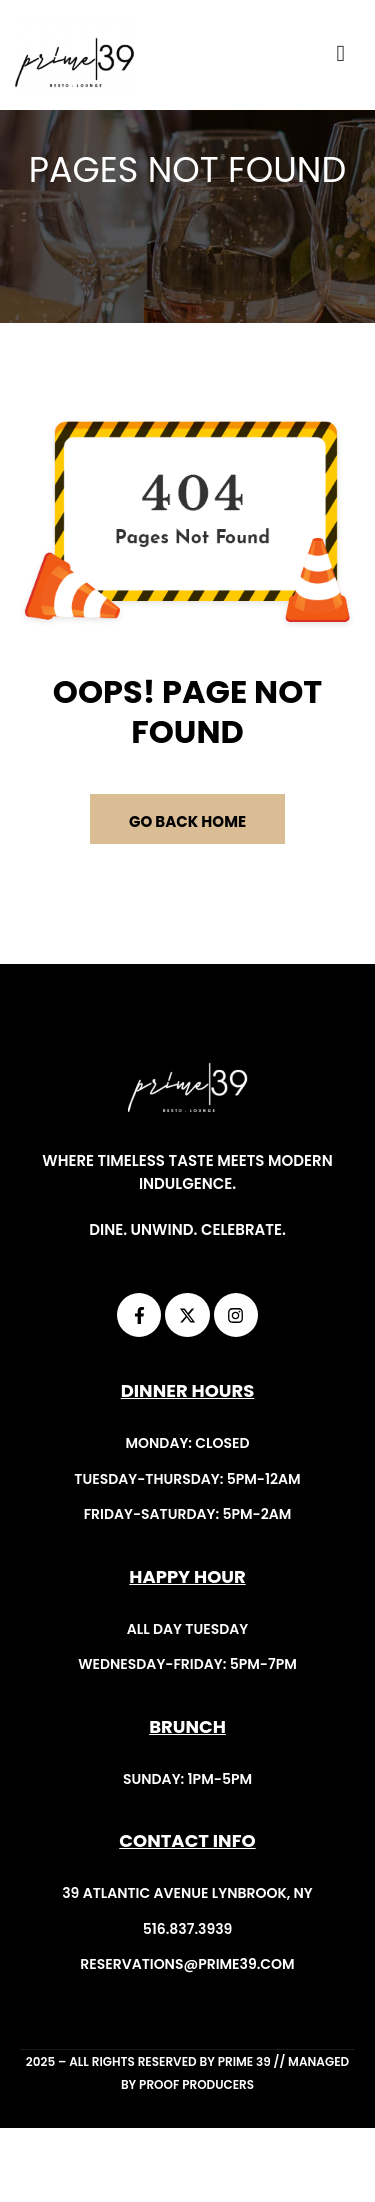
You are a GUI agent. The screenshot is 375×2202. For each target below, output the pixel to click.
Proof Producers (196, 2158)
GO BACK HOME (187, 895)
